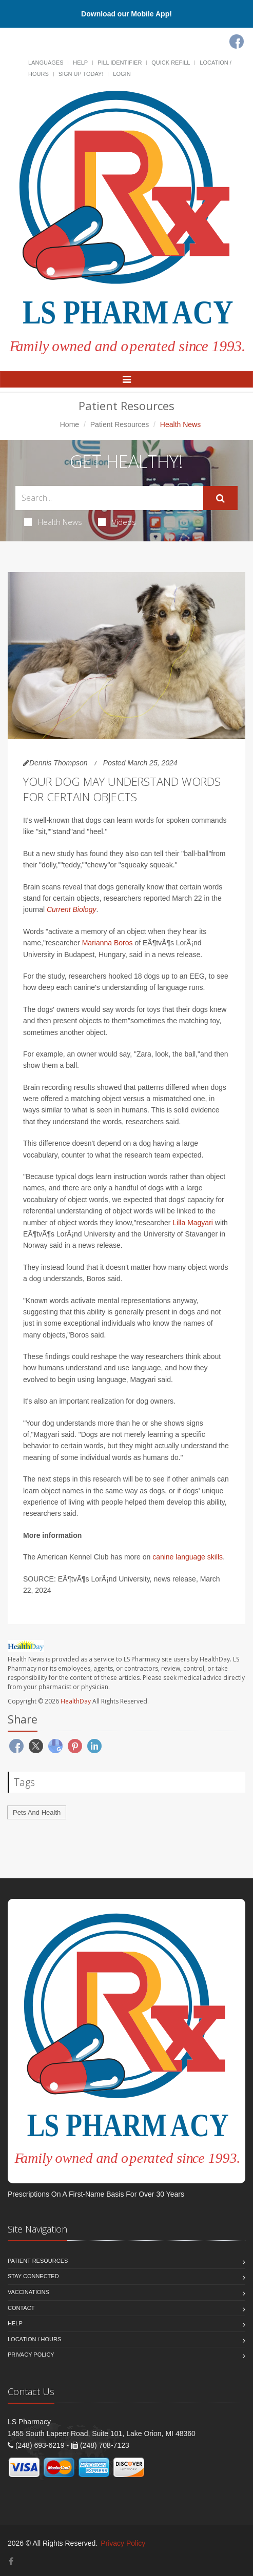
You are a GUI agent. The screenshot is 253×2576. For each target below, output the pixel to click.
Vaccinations (28, 2292)
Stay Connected (33, 2276)
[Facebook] (236, 41)
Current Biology (71, 909)
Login (121, 74)
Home (69, 424)
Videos (117, 522)
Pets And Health (37, 1812)
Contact (21, 2308)
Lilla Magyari (192, 1223)
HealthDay (76, 1701)
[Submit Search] (220, 498)
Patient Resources (119, 424)
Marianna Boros (107, 943)
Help (80, 62)
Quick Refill (170, 62)
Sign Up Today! (81, 74)
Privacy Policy (31, 2354)
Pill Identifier (120, 62)
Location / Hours (34, 2339)
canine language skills (187, 1557)
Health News (53, 522)
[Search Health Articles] (109, 498)
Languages (45, 62)
